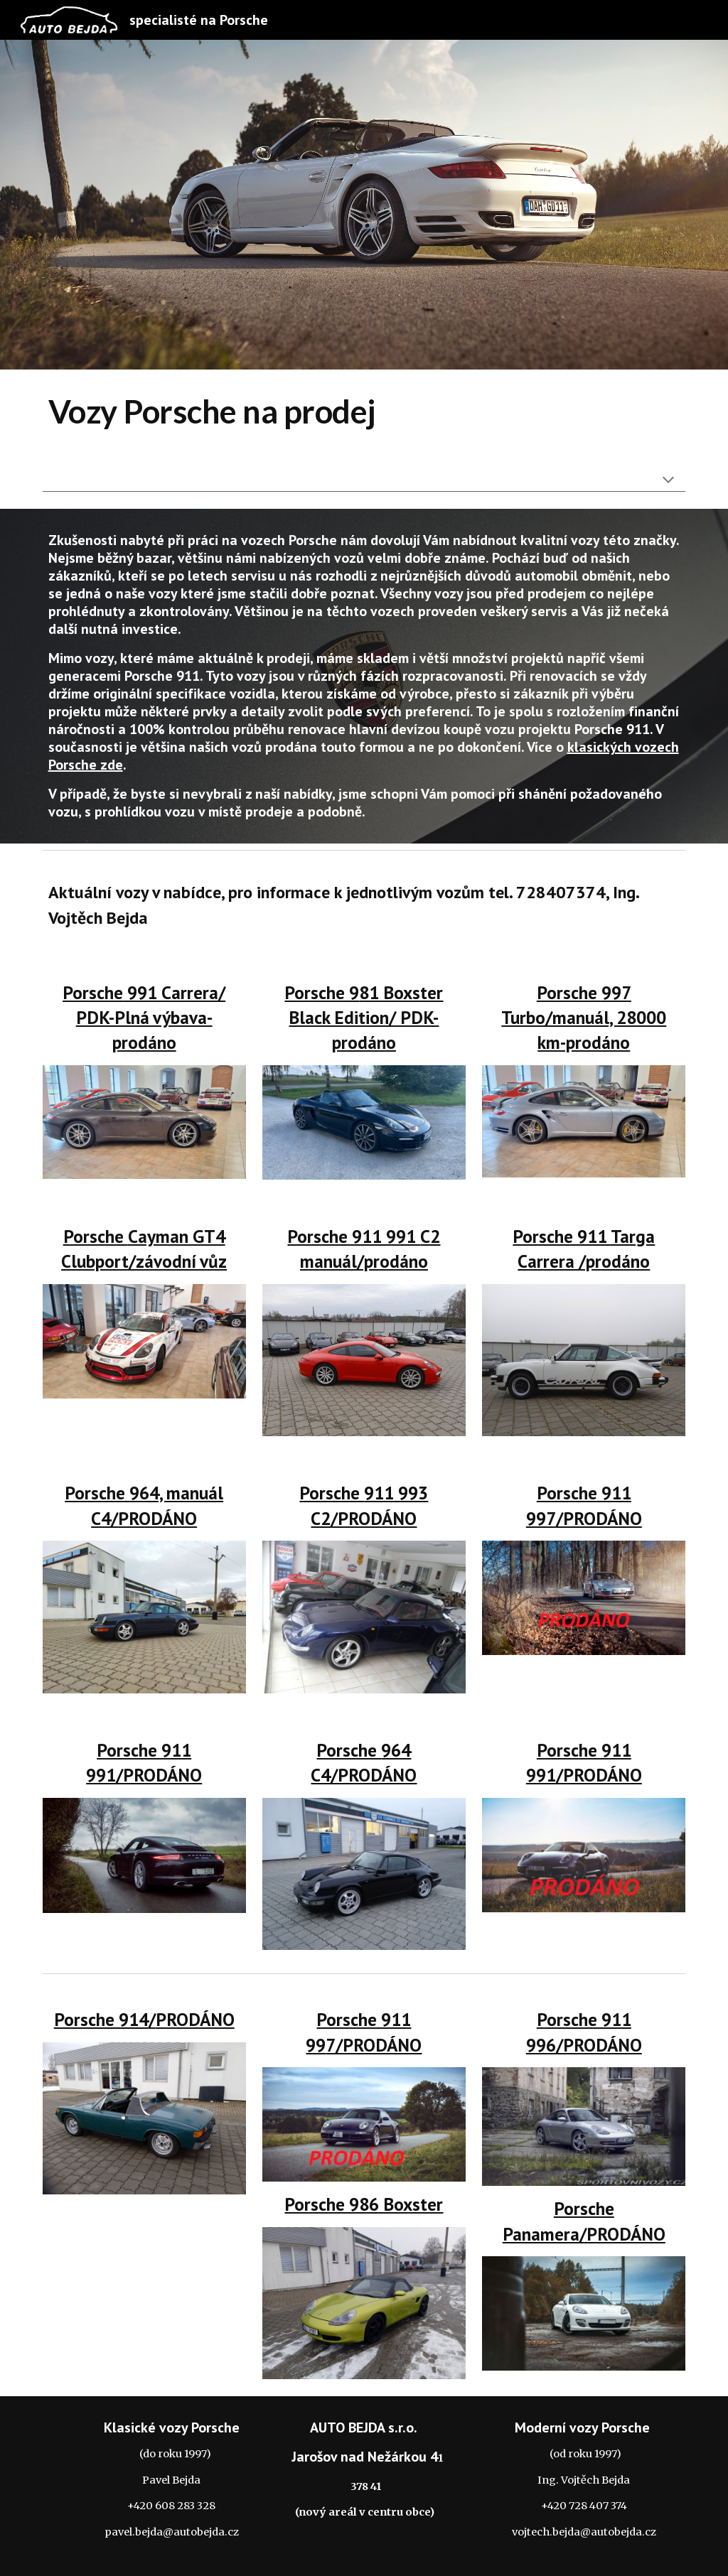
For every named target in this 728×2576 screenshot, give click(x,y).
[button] (668, 481)
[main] (364, 412)
